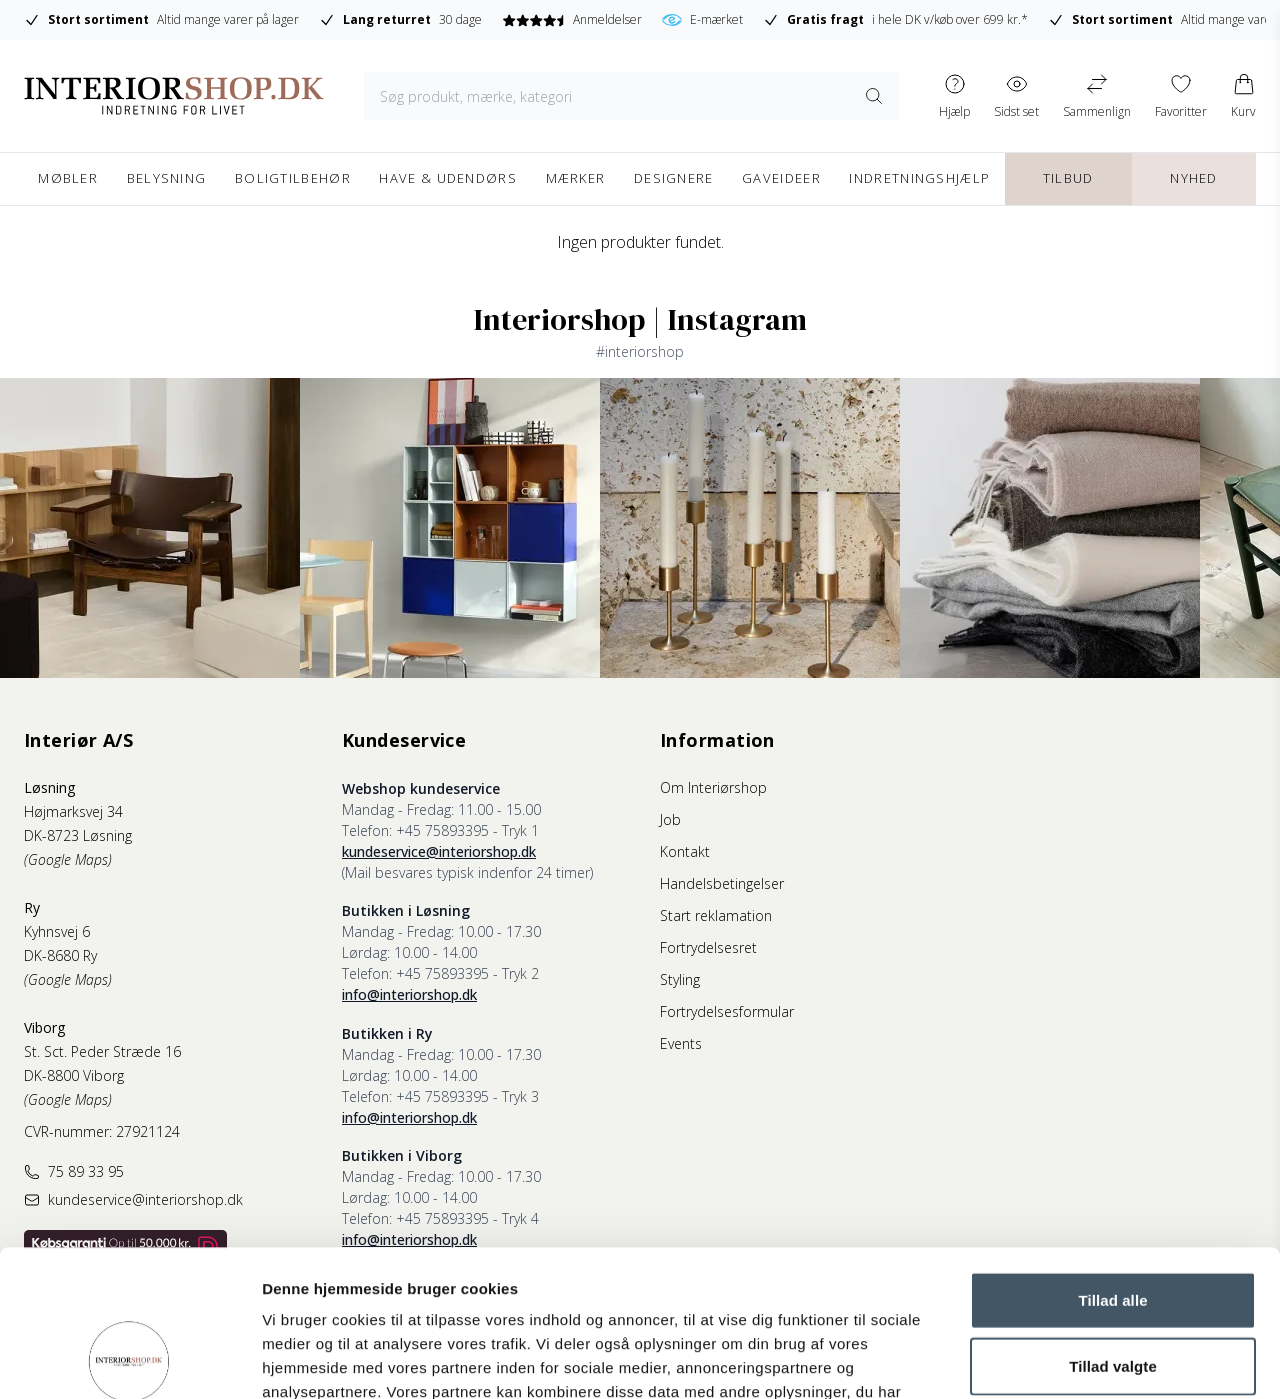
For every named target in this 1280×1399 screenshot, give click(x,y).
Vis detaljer (1039, 1359)
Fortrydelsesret (708, 947)
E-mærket (702, 20)
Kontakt (685, 851)
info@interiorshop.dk (409, 994)
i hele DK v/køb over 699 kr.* (895, 20)
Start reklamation (716, 915)
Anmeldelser (571, 19)
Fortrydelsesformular (727, 1011)
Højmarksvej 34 (73, 811)
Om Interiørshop (713, 787)
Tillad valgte (1113, 1228)
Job (670, 819)
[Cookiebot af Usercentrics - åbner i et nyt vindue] (129, 1360)
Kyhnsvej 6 (57, 931)
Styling (680, 979)
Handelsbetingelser (722, 883)
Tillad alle (1112, 1162)
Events (681, 1043)
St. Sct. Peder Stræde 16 (102, 1051)
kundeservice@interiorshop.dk (439, 851)
